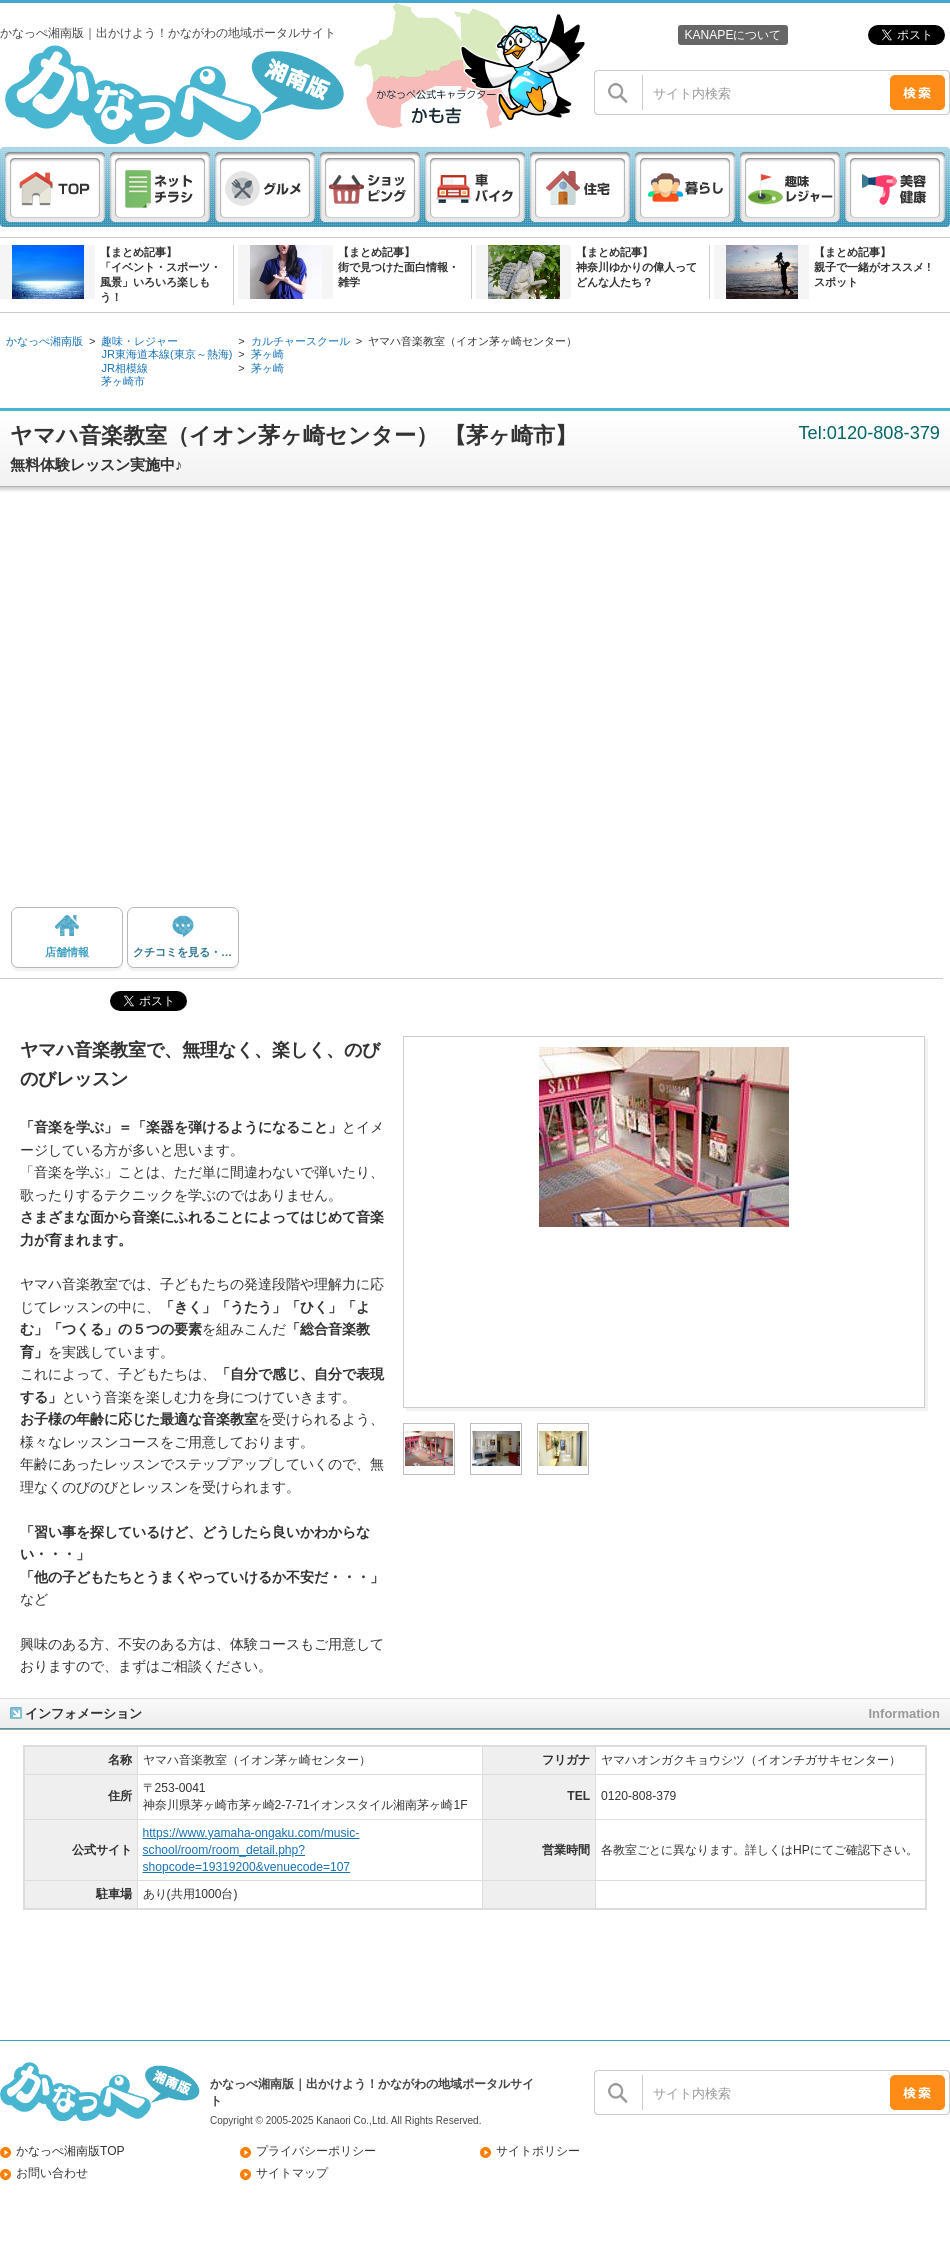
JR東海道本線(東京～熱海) (166, 354)
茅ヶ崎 (267, 354)
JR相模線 (124, 368)
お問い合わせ (52, 2173)
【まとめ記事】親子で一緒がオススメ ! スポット (872, 267)
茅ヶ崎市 (123, 381)
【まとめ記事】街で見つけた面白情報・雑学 (398, 267)
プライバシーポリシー (316, 2151)
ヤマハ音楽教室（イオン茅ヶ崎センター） (472, 341)
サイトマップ (292, 2173)
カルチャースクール (300, 341)
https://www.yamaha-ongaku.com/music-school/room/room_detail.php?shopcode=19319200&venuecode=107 (251, 1850)
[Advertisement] (187, 704)
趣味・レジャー (139, 341)
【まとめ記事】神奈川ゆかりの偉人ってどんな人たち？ (636, 267)
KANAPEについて (732, 35)
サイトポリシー (538, 2151)
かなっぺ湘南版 (44, 341)
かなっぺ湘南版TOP (70, 2151)
